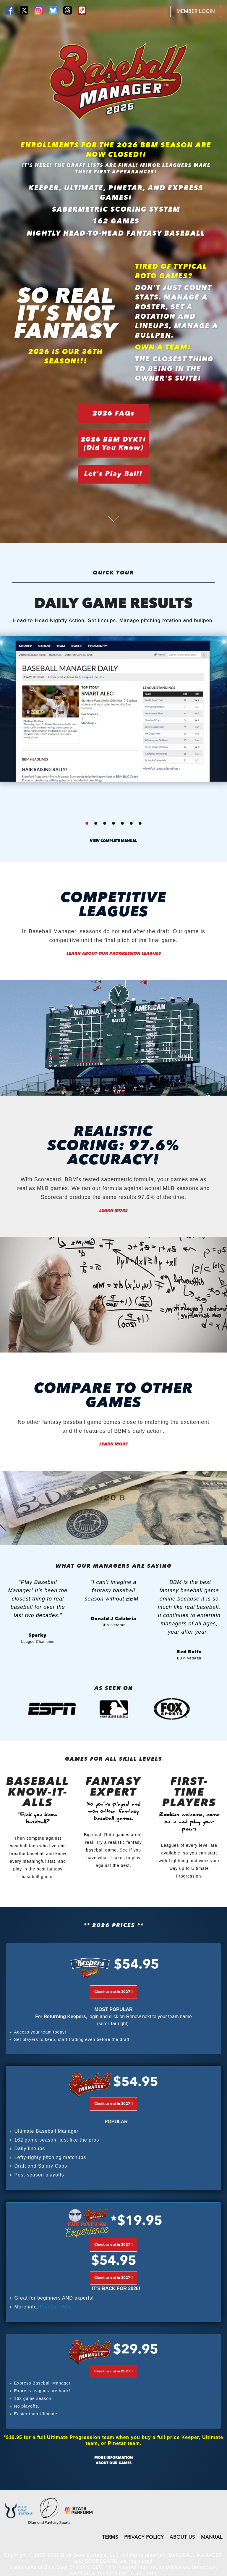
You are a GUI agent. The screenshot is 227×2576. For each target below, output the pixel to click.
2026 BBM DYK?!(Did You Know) (113, 444)
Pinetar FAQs (56, 2306)
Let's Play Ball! (113, 474)
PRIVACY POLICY (144, 2537)
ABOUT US (182, 2537)
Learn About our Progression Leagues (114, 953)
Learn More (113, 1210)
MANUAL (212, 2537)
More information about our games (113, 2460)
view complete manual (113, 841)
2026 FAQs (114, 413)
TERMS (110, 2537)
